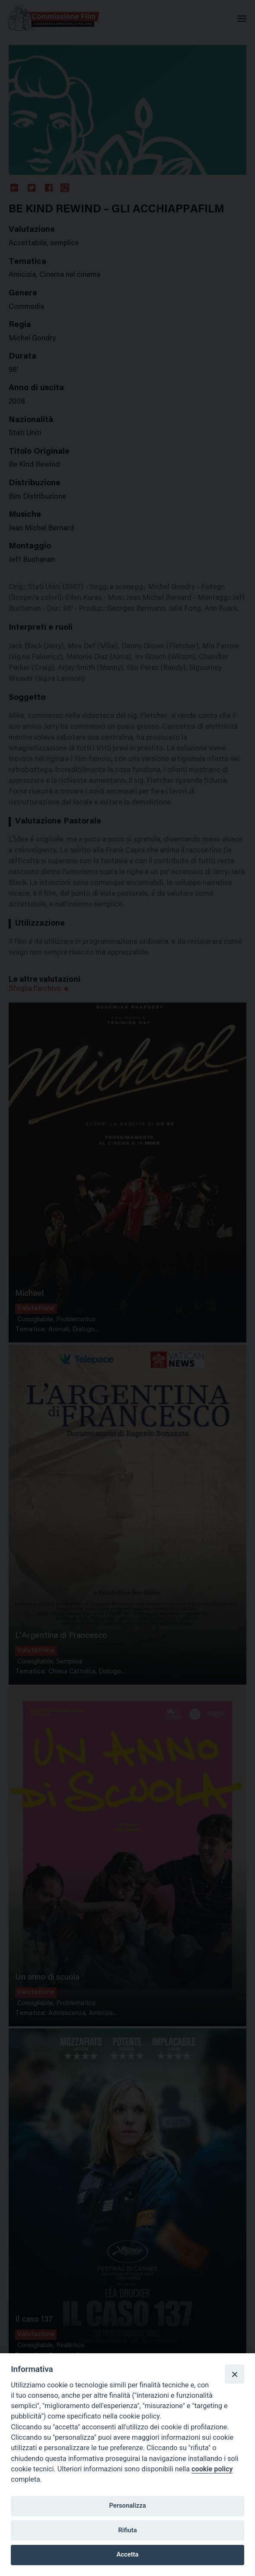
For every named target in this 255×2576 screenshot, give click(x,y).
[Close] (234, 2374)
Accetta (128, 2554)
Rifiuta (127, 2530)
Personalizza (127, 2505)
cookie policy (212, 2469)
